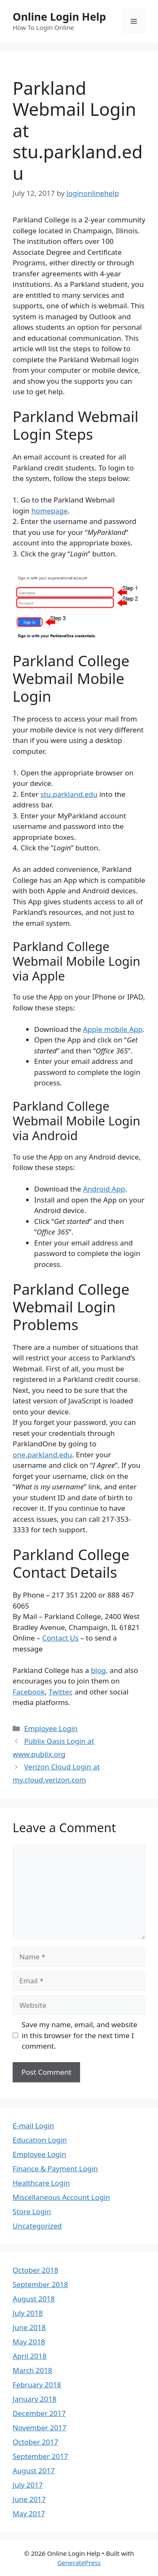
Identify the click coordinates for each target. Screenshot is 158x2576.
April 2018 (29, 2356)
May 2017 (29, 2513)
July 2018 (28, 2313)
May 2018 (29, 2341)
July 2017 (28, 2485)
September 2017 (40, 2456)
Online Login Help (59, 16)
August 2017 (34, 2470)
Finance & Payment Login (55, 2168)
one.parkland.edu (42, 1454)
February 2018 (37, 2384)
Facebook (29, 1692)
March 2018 (32, 2370)
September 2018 (40, 2284)
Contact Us (60, 1638)
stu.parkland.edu (68, 794)
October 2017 (35, 2442)
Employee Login (51, 1728)
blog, (99, 1670)
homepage (49, 511)
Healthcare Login (41, 2183)
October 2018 (35, 2270)
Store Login (32, 2211)
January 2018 (34, 2399)
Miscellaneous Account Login (61, 2197)
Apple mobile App (112, 1029)
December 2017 (39, 2413)
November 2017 (39, 2427)
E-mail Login (33, 2125)
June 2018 (29, 2327)
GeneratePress (79, 2562)
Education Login (40, 2140)
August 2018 (34, 2298)
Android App (104, 1189)
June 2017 (29, 2499)
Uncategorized (37, 2226)
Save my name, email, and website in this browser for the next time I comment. (79, 2035)
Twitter (59, 1692)
